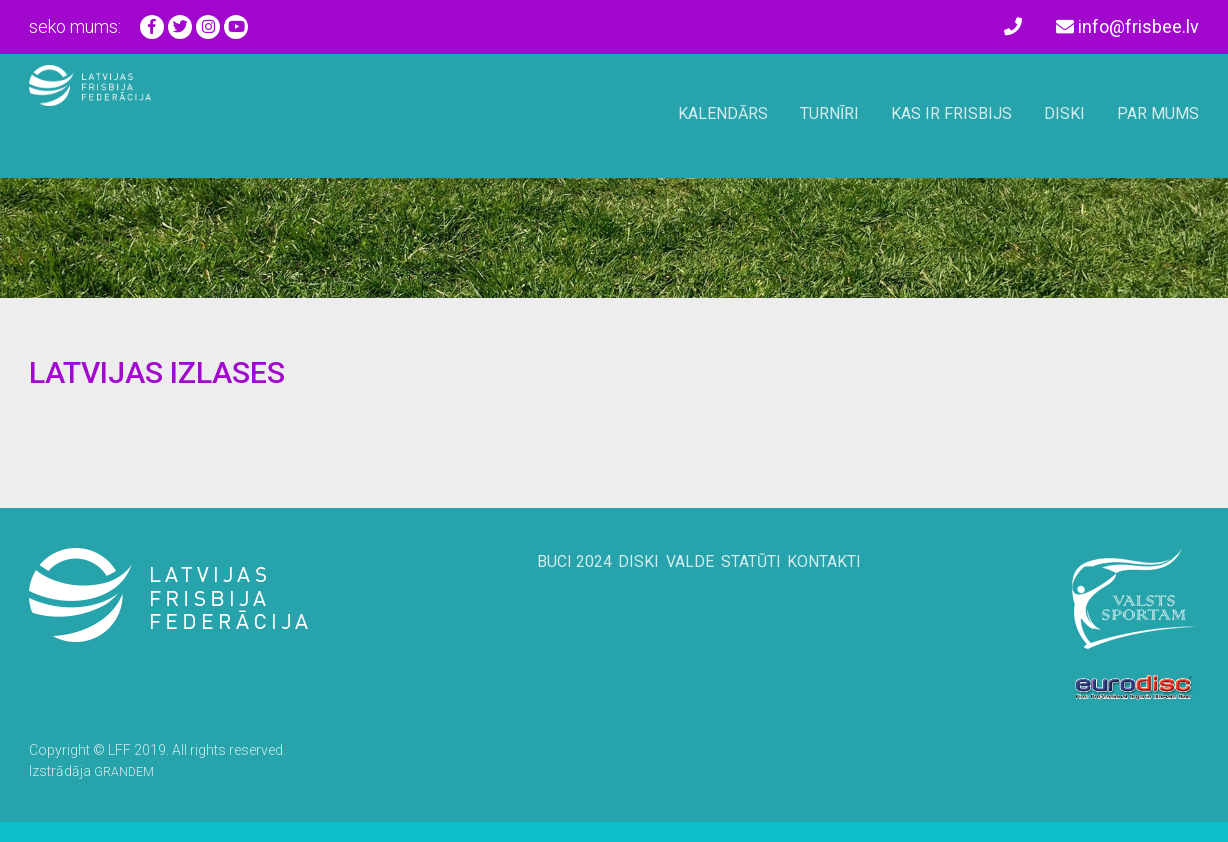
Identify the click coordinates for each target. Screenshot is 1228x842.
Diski (1064, 113)
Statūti (768, 595)
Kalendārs (723, 113)
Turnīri (829, 113)
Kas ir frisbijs (951, 113)
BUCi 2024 (537, 595)
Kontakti (860, 595)
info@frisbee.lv (1127, 26)
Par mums (1158, 113)
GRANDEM (127, 771)
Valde (687, 595)
